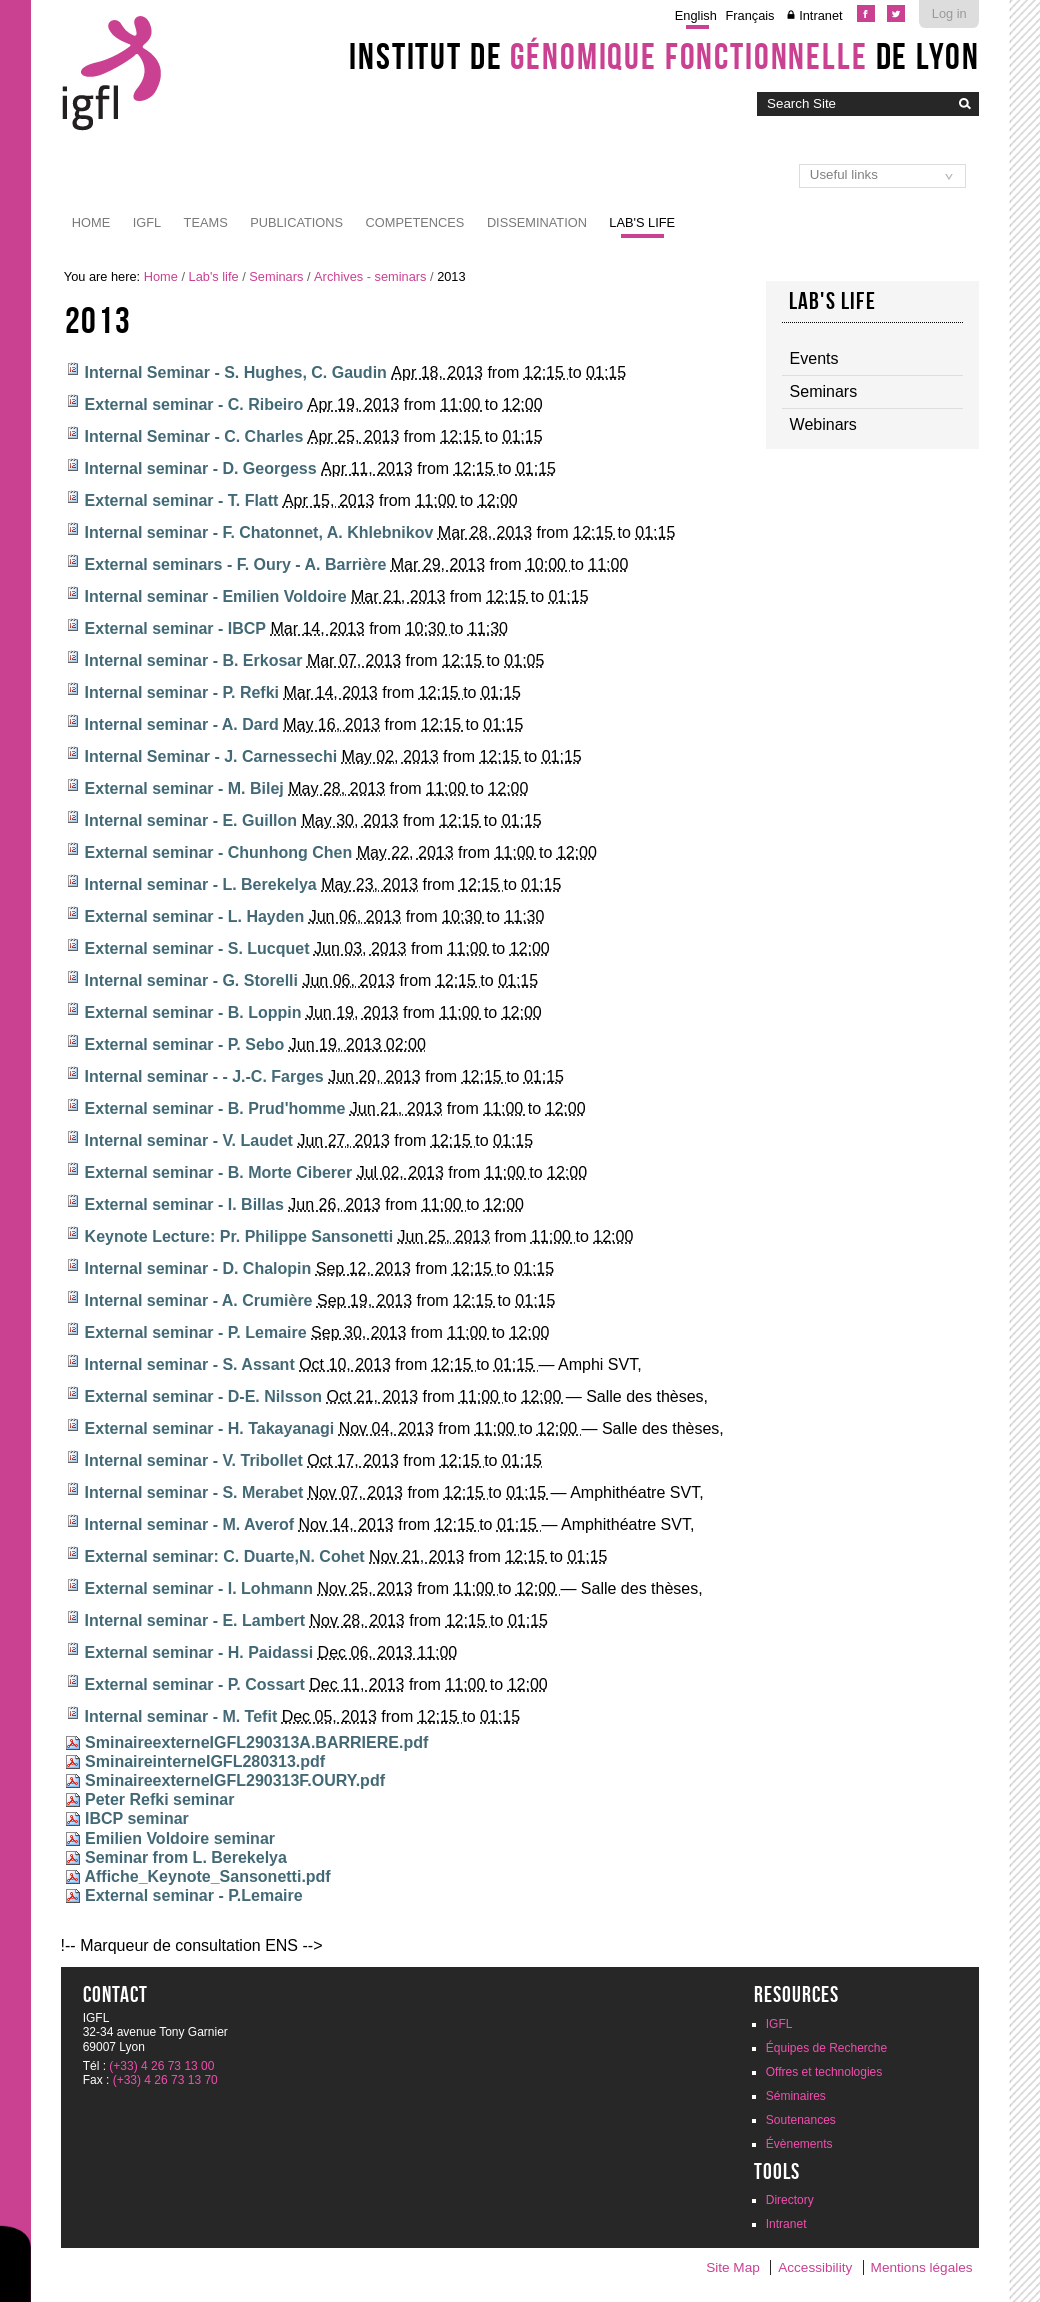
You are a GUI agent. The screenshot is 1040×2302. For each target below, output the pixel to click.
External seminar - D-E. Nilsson (203, 1396)
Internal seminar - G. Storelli (191, 980)
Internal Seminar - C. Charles (194, 436)
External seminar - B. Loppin (193, 1012)
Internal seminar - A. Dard (182, 724)
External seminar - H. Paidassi (199, 1652)
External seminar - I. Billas (184, 1204)
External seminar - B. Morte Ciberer (219, 1172)
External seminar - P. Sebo (185, 1044)
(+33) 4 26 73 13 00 (161, 2066)
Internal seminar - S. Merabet (194, 1492)
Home (91, 222)
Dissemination (537, 222)
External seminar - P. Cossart (195, 1684)
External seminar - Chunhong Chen (219, 852)
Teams (206, 222)
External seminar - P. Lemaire (196, 1332)
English (696, 15)
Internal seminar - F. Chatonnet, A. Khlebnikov (259, 532)
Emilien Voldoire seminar (180, 1838)
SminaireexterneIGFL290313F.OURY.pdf (235, 1780)
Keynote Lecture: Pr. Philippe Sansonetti (239, 1236)
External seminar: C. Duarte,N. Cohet (225, 1556)
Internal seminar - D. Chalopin (198, 1268)
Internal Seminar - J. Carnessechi (211, 756)
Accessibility (815, 2267)
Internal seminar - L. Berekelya (201, 884)
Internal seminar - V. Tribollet (194, 1460)
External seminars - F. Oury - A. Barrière (236, 564)
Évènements (799, 2144)
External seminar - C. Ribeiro (194, 404)
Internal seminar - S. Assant (190, 1364)
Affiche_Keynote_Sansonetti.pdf (207, 1876)
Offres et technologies (824, 2072)
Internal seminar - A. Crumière (199, 1300)
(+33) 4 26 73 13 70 (165, 2080)
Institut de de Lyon (664, 56)
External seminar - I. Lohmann (199, 1588)
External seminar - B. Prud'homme (215, 1108)
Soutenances (801, 2120)
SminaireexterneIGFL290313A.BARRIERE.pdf (256, 1742)
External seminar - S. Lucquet (197, 948)
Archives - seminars (370, 276)
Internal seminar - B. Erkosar (194, 660)
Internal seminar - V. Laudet (189, 1140)
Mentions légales (922, 2267)
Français (749, 15)
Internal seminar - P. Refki (182, 692)
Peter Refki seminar (159, 1799)
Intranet (820, 15)
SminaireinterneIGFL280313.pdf (205, 1761)
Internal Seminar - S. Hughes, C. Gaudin (236, 372)
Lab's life (642, 222)
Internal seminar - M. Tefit (181, 1716)
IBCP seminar (137, 1818)
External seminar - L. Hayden (195, 916)
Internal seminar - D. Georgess (201, 468)
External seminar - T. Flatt (182, 500)
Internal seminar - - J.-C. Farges (204, 1076)
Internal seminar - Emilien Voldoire (216, 596)
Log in (949, 13)
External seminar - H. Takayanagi (210, 1428)
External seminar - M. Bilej (184, 788)
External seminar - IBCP (175, 628)
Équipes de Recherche (826, 2048)
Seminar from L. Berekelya (186, 1857)
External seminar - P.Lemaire (194, 1895)
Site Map (733, 2267)
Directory (790, 2200)
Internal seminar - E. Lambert (195, 1620)
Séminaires (796, 2096)
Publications (296, 222)
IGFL (147, 222)
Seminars (276, 276)
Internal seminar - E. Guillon (191, 820)
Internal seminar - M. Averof (190, 1524)
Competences (415, 222)
